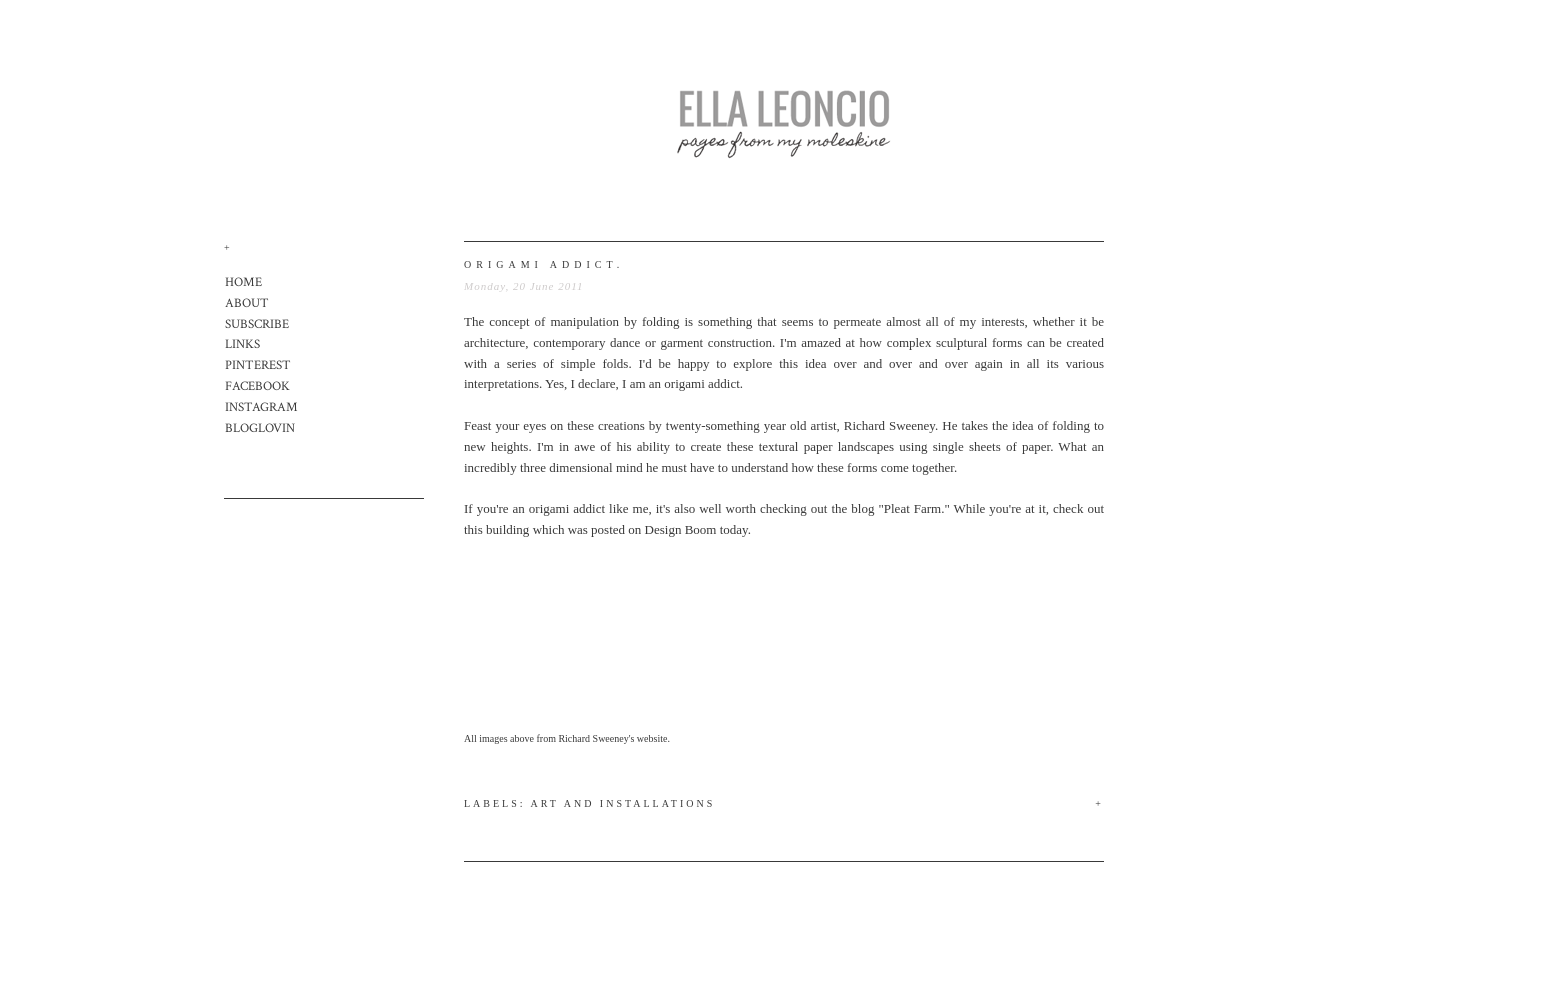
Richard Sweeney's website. (614, 738)
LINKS (242, 344)
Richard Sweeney (889, 425)
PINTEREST (258, 365)
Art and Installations (623, 803)
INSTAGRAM (261, 407)
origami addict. (544, 264)
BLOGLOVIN (260, 428)
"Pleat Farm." (913, 508)
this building (496, 529)
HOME (243, 282)
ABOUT (247, 303)
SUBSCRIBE (257, 324)
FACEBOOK (257, 386)
